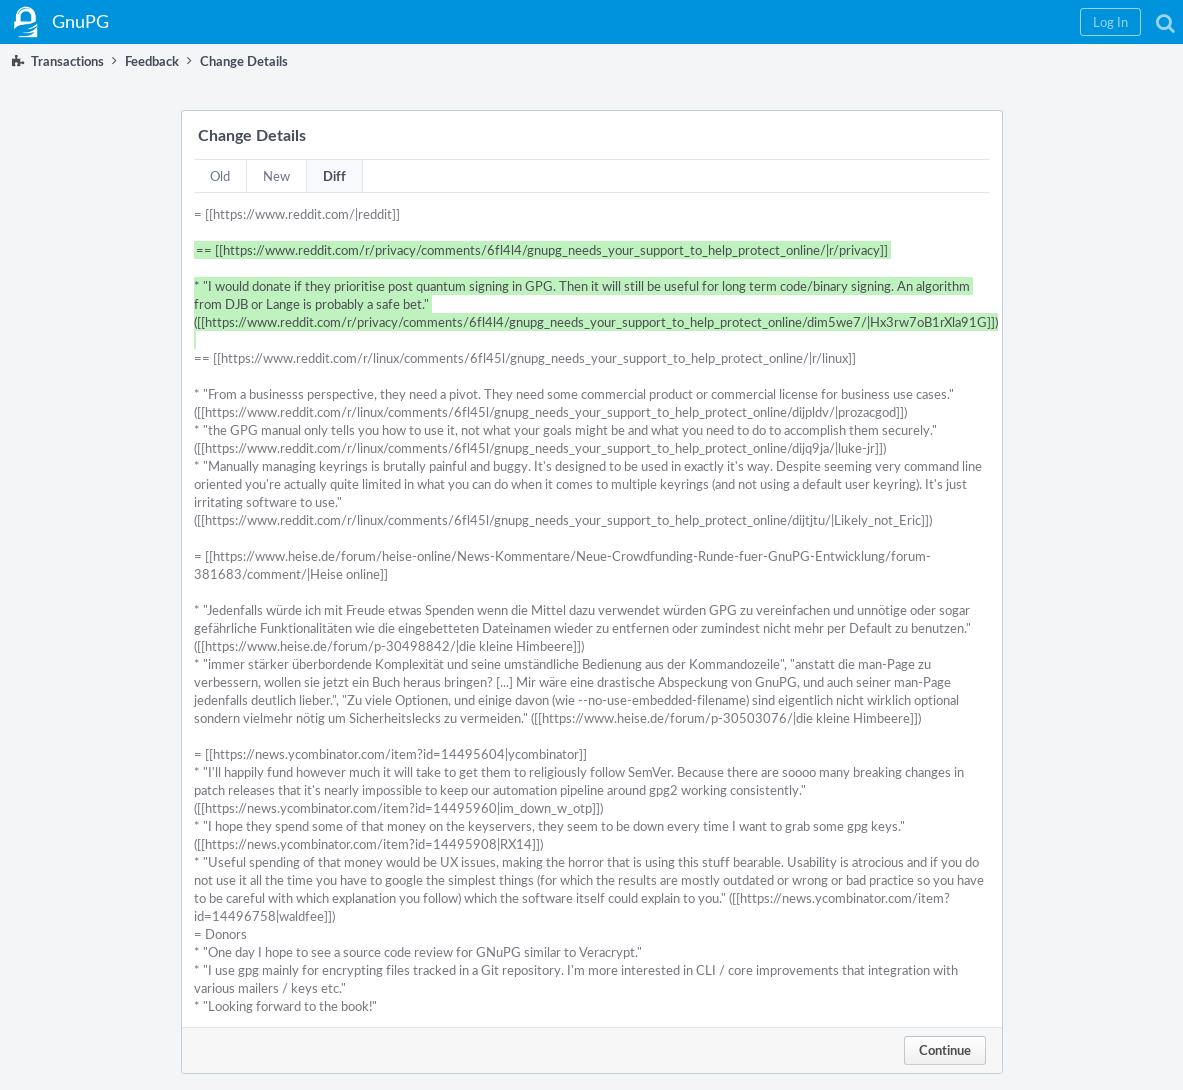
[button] (1110, 22)
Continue (945, 1050)
